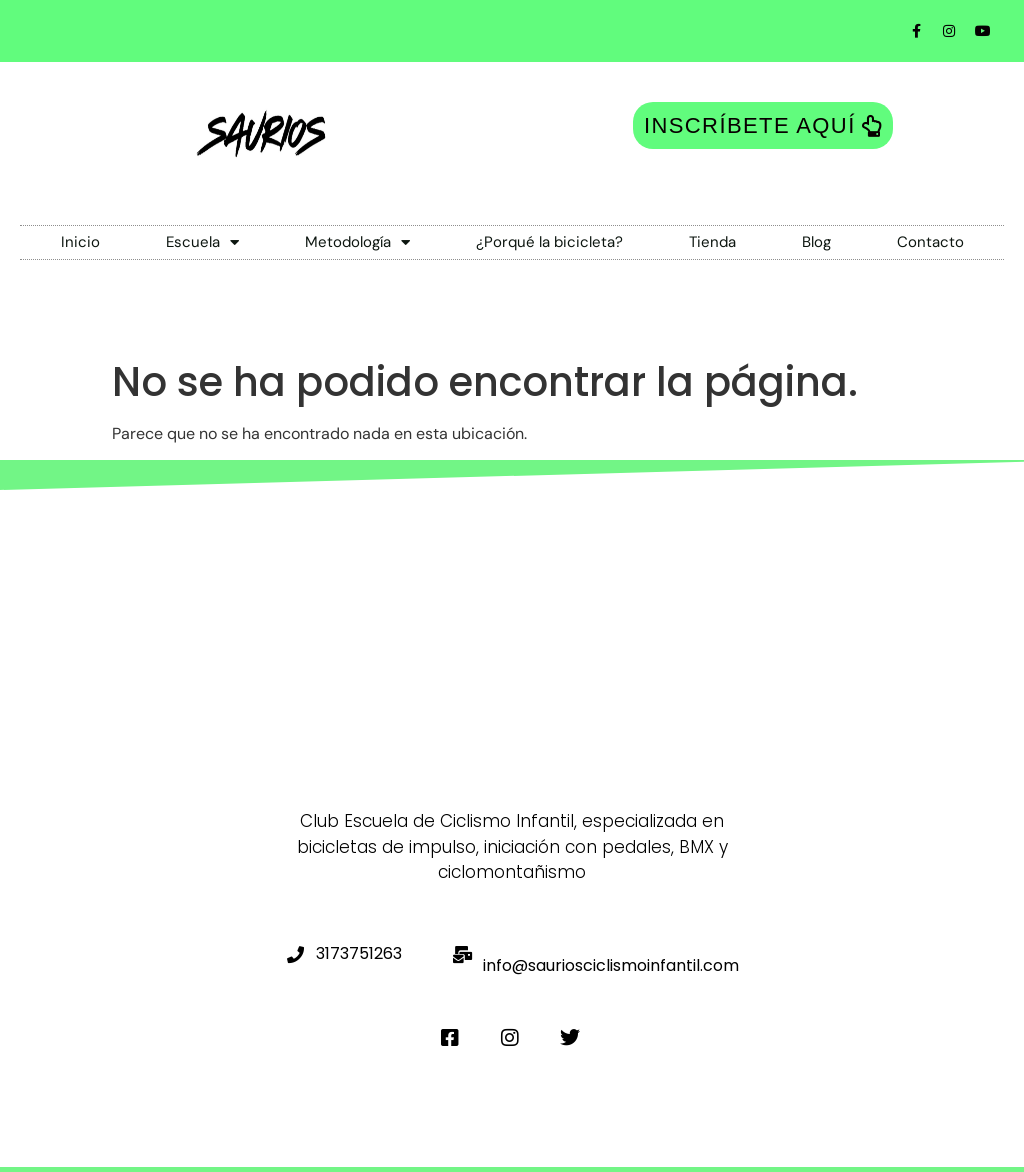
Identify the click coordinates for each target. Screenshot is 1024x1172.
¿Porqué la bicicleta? (549, 242)
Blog (816, 242)
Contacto (930, 242)
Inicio (80, 242)
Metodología (357, 242)
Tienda (712, 242)
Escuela (202, 242)
